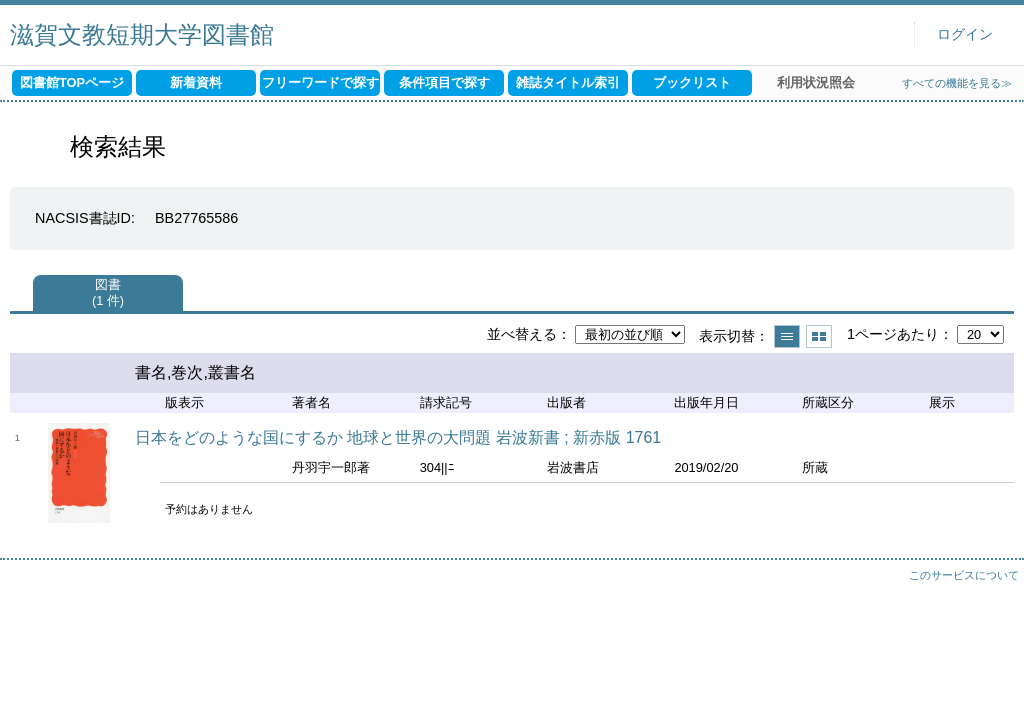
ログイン (965, 34)
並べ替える (522, 334)
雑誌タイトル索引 (568, 82)
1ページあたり (893, 334)
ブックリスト (692, 82)
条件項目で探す (444, 82)
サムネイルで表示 (819, 336)
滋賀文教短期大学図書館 (142, 34)
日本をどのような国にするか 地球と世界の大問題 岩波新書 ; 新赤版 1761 (398, 437)
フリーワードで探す (320, 82)
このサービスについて (964, 575)
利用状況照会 (816, 82)
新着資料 (196, 82)
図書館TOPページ (72, 82)
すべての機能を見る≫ (957, 83)
